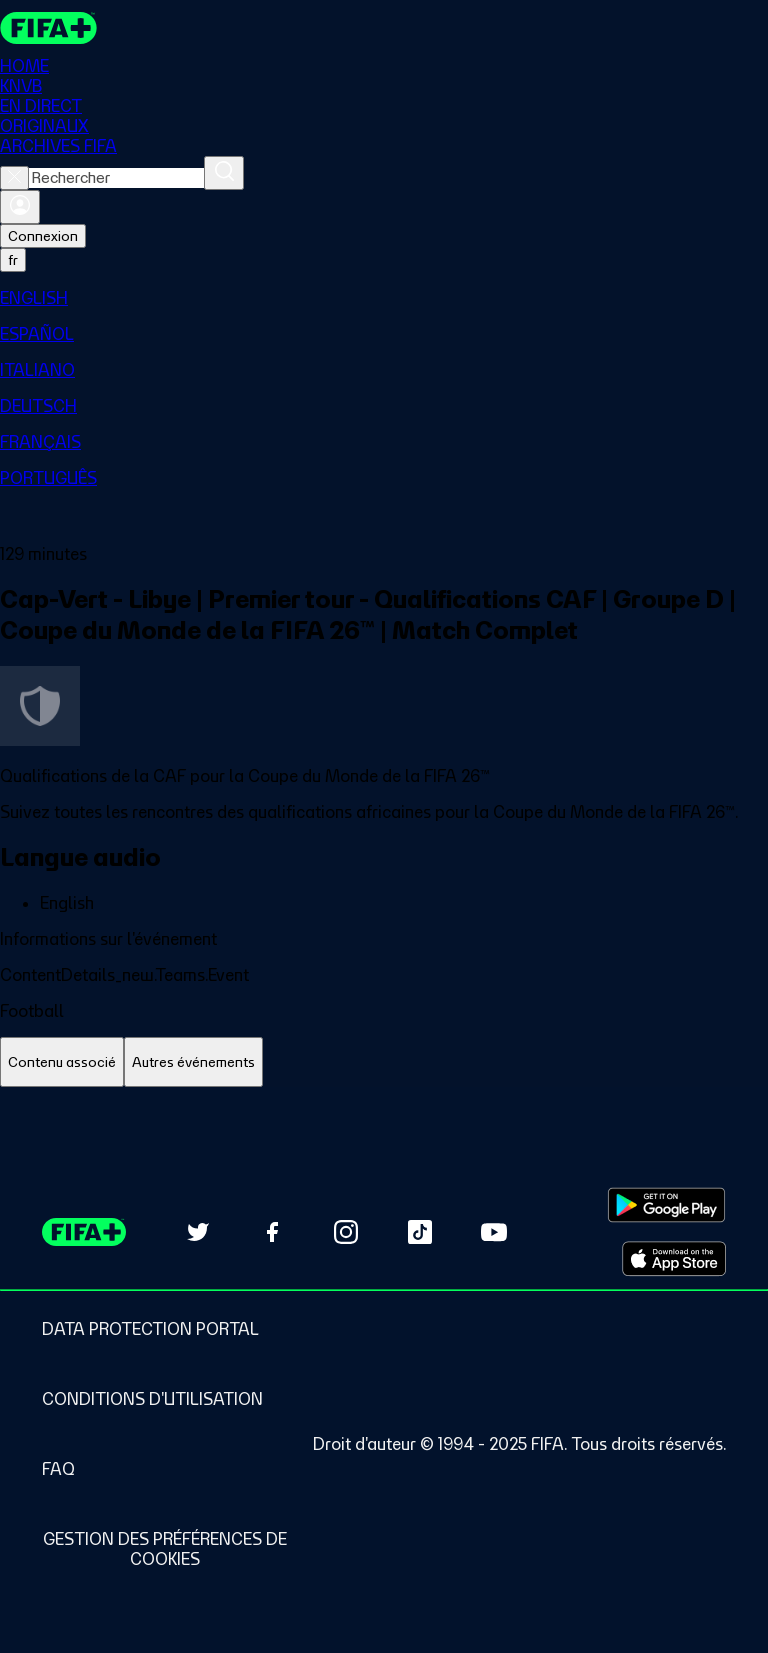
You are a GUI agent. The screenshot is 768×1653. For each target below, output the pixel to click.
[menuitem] (384, 298)
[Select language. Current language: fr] (13, 260)
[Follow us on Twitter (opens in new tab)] (198, 1232)
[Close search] (14, 178)
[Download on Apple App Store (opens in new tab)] (674, 1259)
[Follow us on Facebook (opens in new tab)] (272, 1232)
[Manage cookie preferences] (165, 1549)
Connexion (43, 236)
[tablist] (384, 1062)
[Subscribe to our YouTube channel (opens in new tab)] (494, 1232)
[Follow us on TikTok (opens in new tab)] (420, 1232)
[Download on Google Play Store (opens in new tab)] (666, 1205)
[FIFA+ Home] (48, 28)
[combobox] (116, 178)
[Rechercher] (224, 173)
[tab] (62, 1062)
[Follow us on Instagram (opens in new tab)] (346, 1232)
